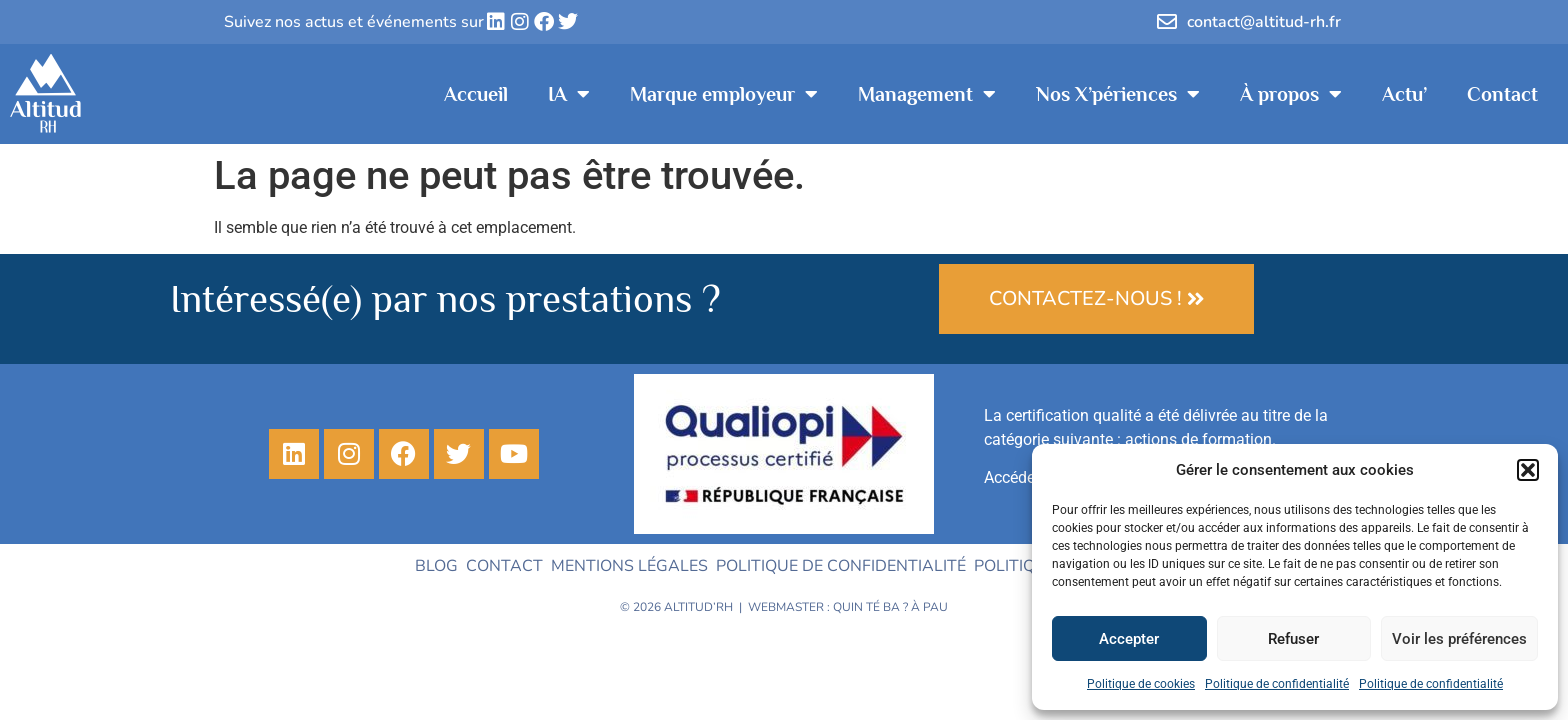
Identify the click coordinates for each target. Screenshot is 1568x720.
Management (927, 94)
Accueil (476, 94)
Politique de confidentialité (1277, 684)
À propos (1291, 94)
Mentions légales (629, 566)
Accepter (1129, 639)
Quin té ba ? (870, 607)
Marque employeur (724, 94)
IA (569, 94)
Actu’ (1404, 94)
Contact (1502, 94)
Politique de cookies (1141, 684)
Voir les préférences (1459, 639)
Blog (436, 566)
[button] (1528, 470)
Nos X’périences (1118, 94)
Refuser (1293, 639)
